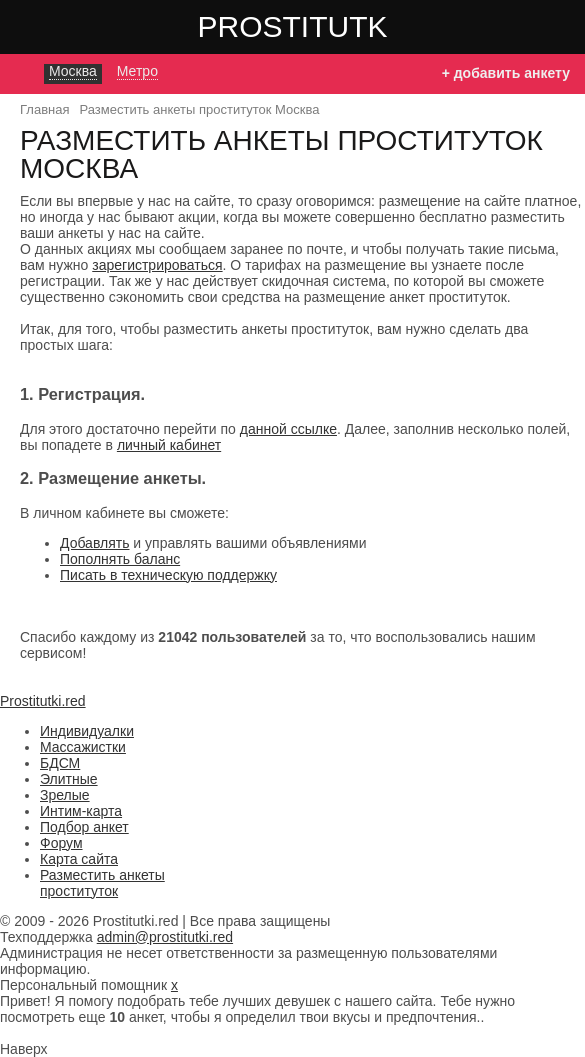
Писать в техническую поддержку (168, 575)
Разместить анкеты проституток (102, 883)
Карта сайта (79, 859)
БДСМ (60, 763)
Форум (61, 843)
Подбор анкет (84, 827)
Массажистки (83, 747)
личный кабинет (169, 445)
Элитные (69, 779)
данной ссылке (288, 429)
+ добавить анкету (506, 73)
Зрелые (65, 795)
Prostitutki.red (333, 26)
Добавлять (94, 543)
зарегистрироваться (157, 265)
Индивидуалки (87, 731)
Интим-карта (81, 811)
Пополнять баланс (120, 559)
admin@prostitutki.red (165, 937)
